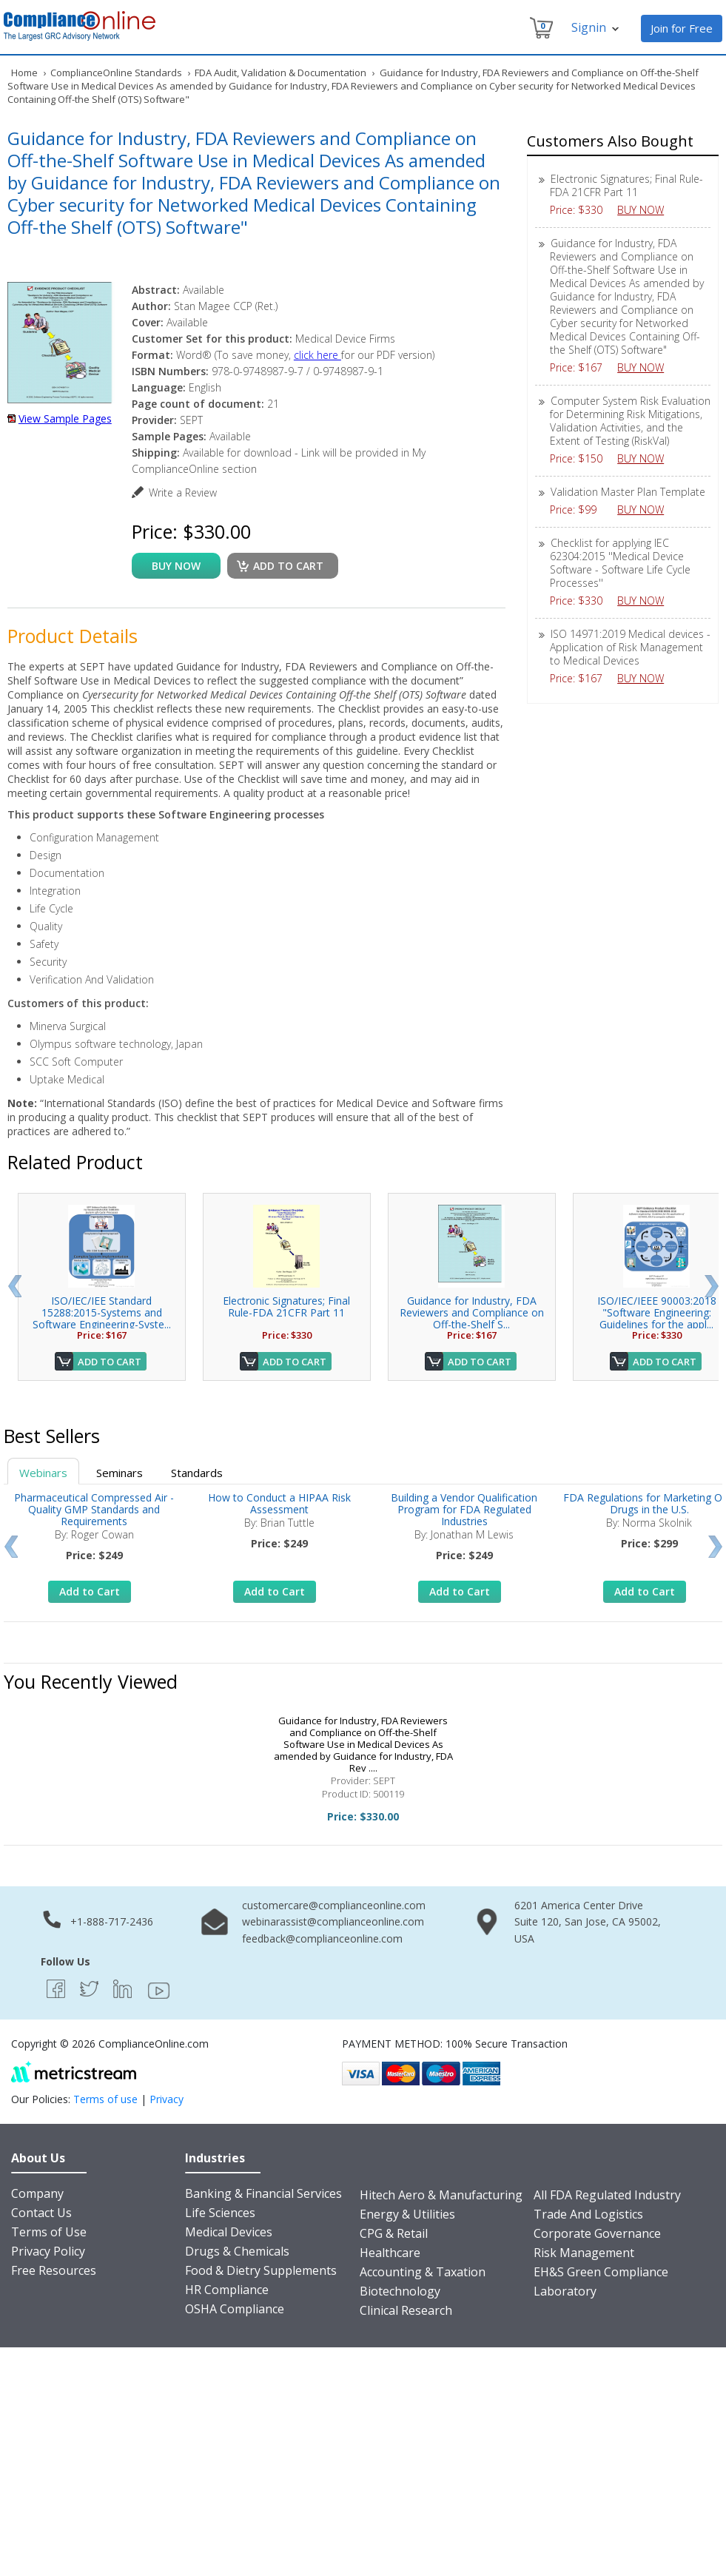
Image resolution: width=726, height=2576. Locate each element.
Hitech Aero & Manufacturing (441, 2195)
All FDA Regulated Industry (607, 2195)
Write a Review (183, 492)
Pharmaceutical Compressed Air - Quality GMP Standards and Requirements (94, 1509)
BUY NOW (646, 210)
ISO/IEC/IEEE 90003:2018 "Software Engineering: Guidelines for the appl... (656, 1312)
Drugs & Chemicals (237, 2251)
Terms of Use (49, 2232)
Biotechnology (400, 2291)
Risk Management (584, 2252)
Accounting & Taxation (422, 2272)
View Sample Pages (65, 418)
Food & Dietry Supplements (261, 2270)
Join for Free (682, 28)
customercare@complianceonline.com (334, 1905)
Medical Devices (228, 2232)
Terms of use (105, 2099)
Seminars (119, 1472)
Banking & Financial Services (263, 2193)
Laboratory (565, 2291)
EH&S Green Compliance (601, 2272)
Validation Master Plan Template (628, 492)
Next (712, 1286)
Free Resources (53, 2270)
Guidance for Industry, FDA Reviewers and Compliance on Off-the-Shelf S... (472, 1312)
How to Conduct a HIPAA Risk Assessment (279, 1503)
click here (317, 355)
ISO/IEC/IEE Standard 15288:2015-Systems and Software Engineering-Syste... (102, 1312)
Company (37, 2193)
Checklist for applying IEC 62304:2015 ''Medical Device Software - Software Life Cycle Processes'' (620, 563)
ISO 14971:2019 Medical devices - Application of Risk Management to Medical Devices (630, 647)
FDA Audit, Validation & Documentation (280, 72)
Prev (14, 1286)
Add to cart (288, 566)
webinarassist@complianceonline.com (333, 1921)
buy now (176, 566)
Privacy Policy (48, 2251)
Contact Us (41, 2213)
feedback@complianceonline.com (322, 1938)
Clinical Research (406, 2310)
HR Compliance (227, 2289)
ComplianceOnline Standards (116, 72)
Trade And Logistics (588, 2214)
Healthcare (390, 2252)
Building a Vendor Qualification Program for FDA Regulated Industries (464, 1509)
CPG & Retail (394, 2233)
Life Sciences (220, 2213)
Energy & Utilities (407, 2214)
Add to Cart (109, 1361)
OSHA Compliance (234, 2309)
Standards (197, 1472)
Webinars (43, 1472)
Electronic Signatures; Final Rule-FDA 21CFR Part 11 (626, 185)
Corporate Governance (597, 2233)
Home (24, 72)
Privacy (166, 2099)
